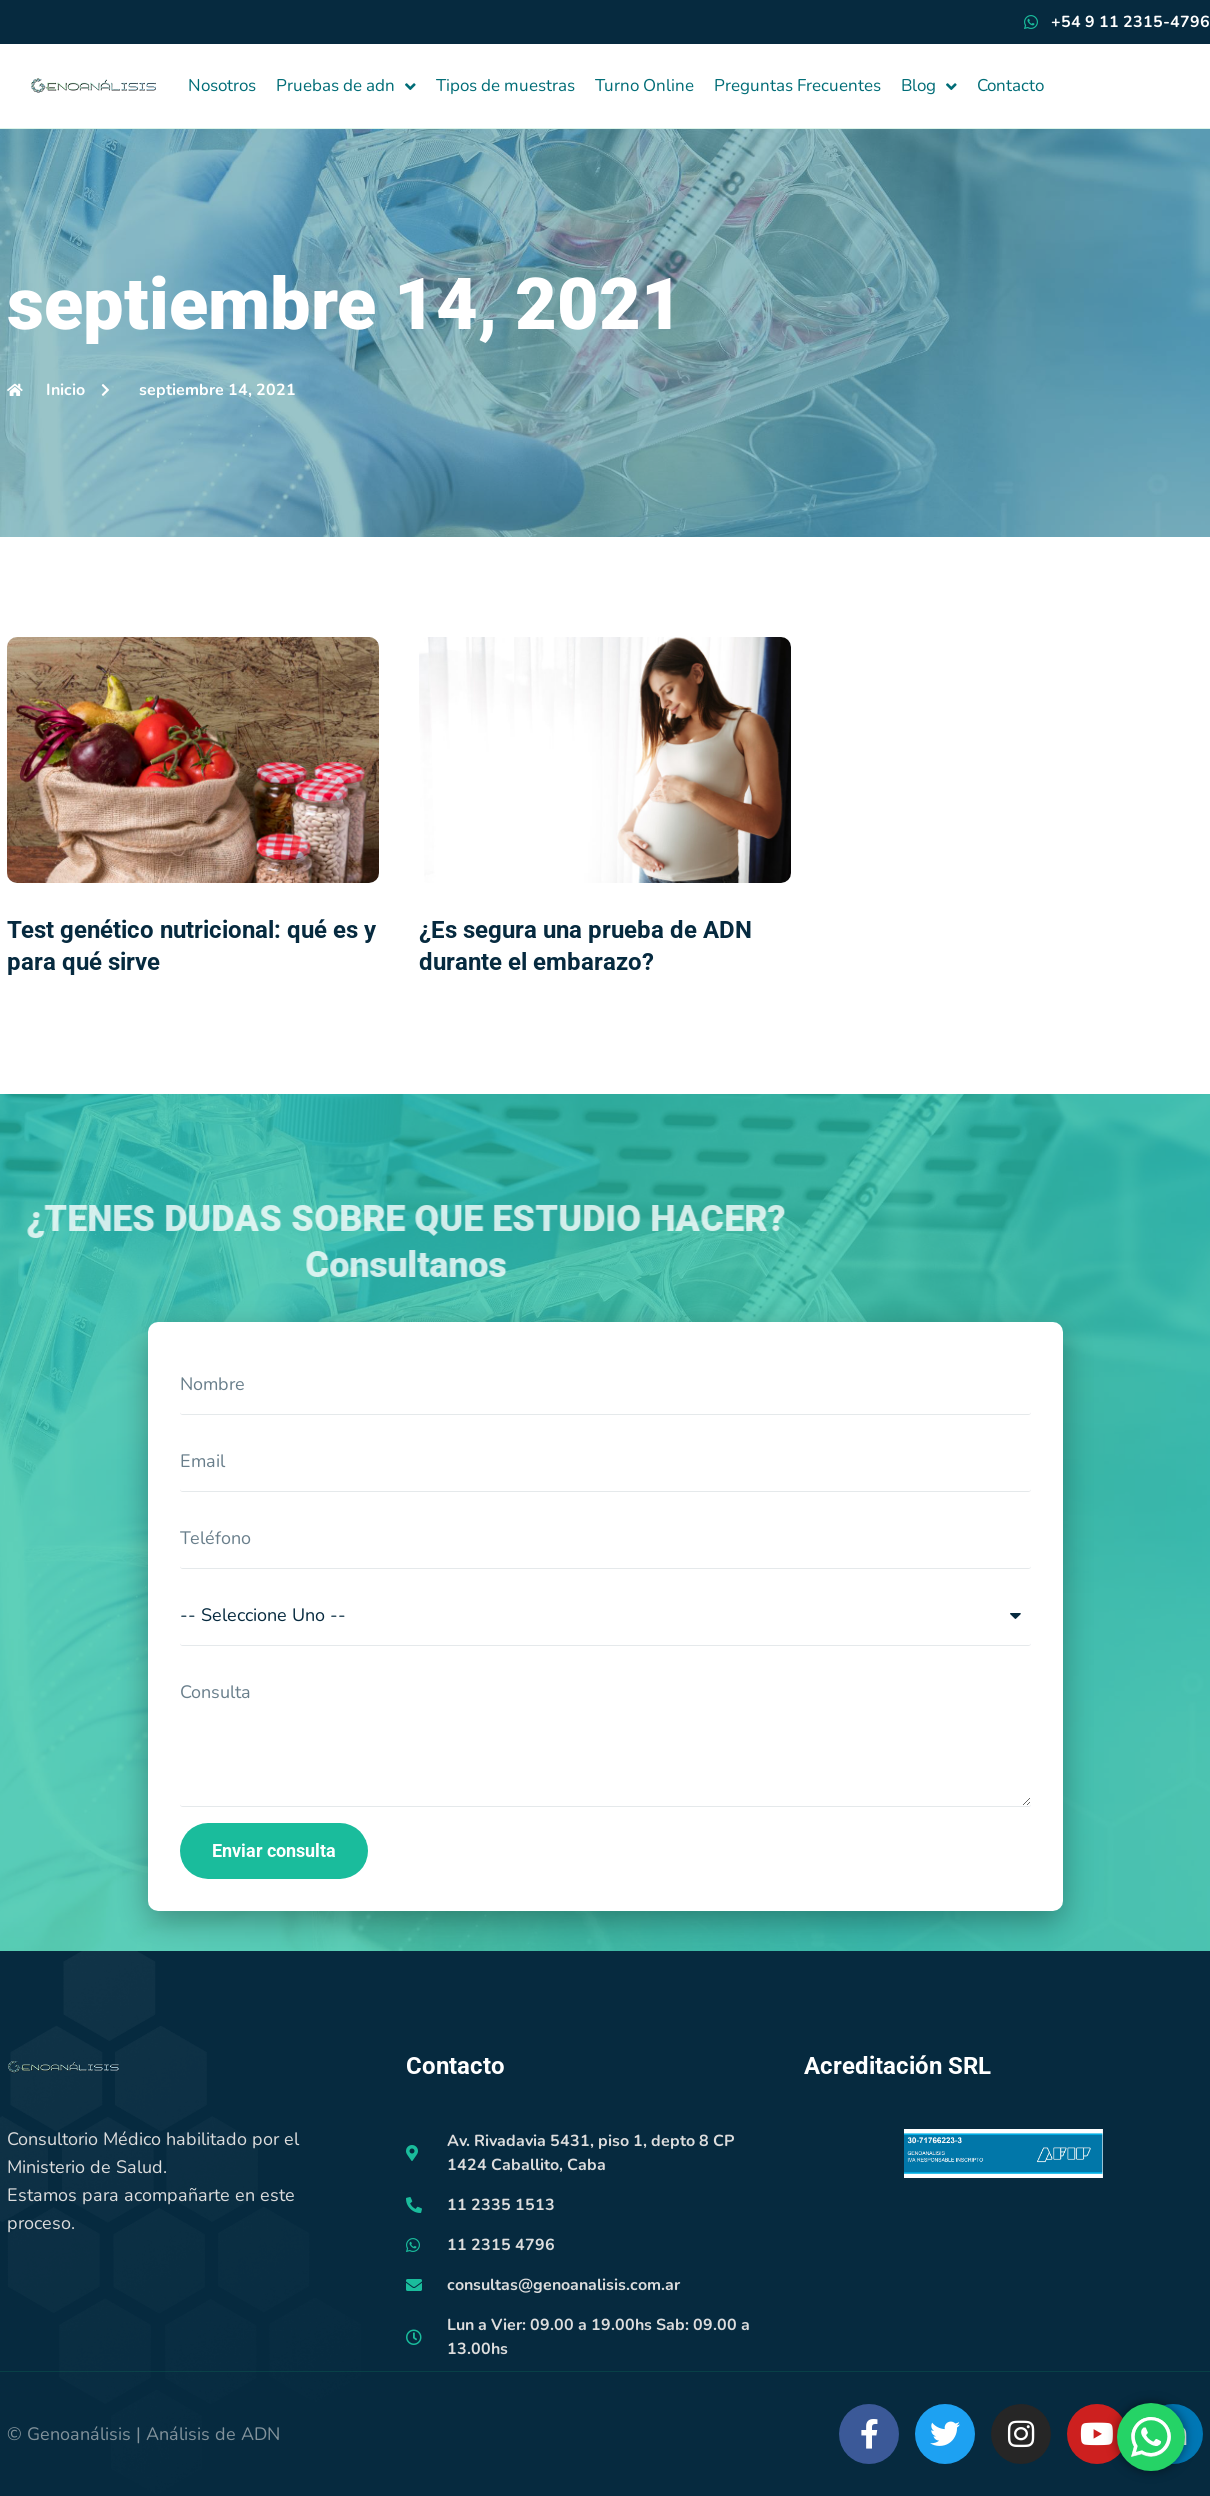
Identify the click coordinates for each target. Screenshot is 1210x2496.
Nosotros (222, 85)
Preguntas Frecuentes (797, 85)
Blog (929, 86)
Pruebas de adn (346, 86)
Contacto (1010, 85)
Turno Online (644, 85)
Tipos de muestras (505, 85)
